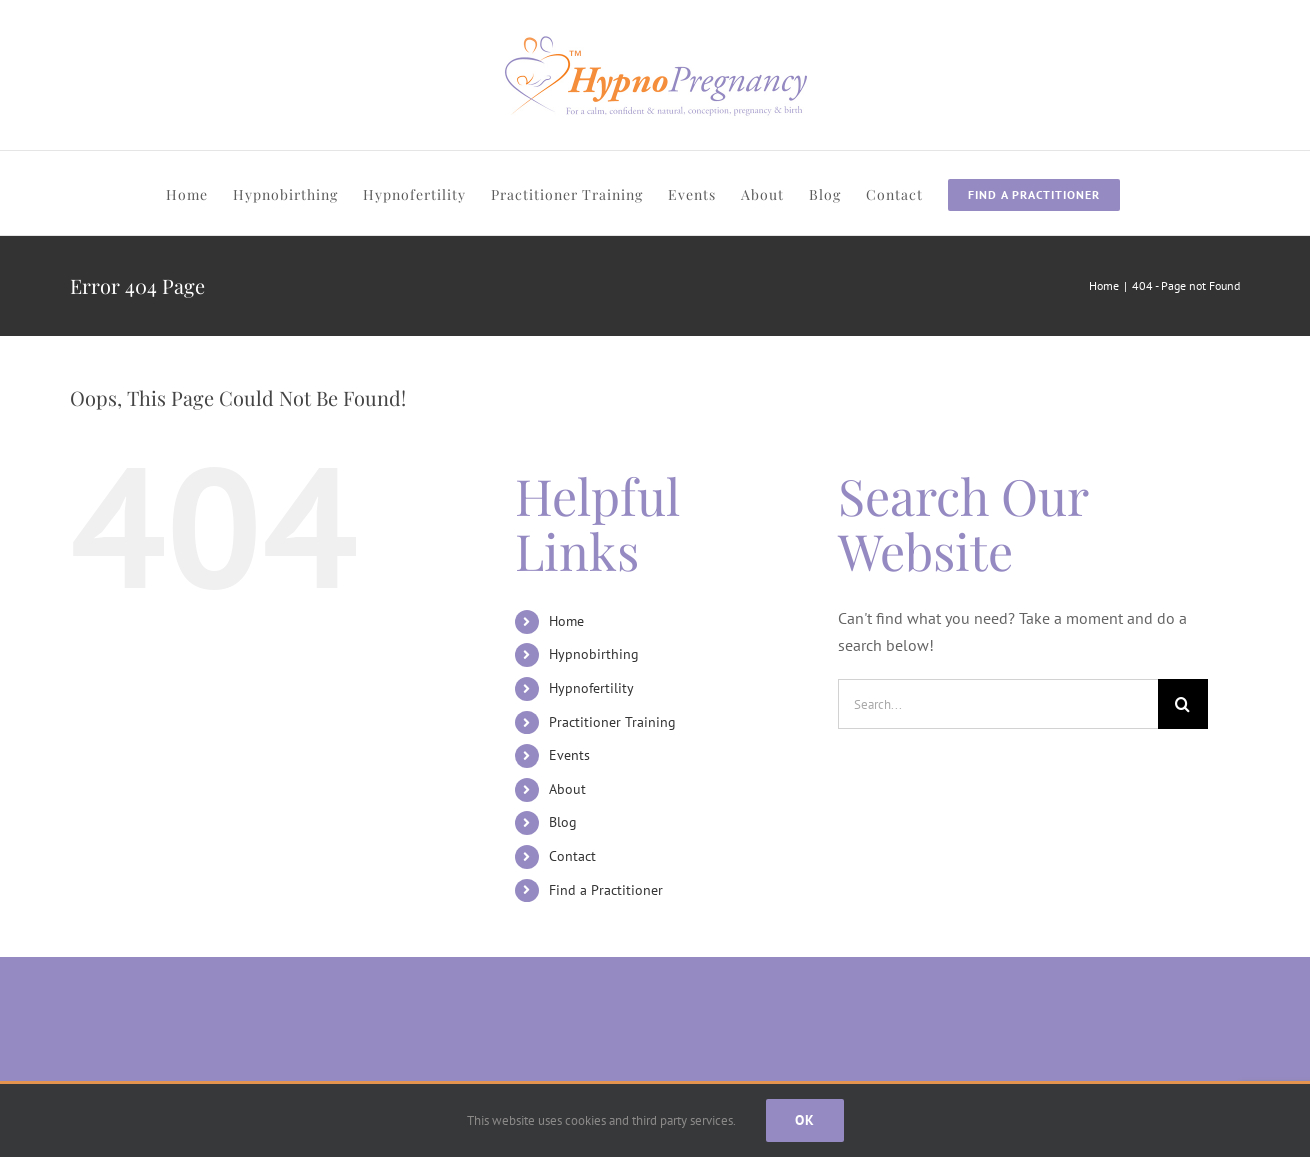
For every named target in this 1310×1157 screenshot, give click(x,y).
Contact (572, 856)
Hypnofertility (591, 688)
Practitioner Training (612, 722)
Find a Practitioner (606, 890)
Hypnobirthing (594, 654)
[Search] (1183, 704)
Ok (805, 1120)
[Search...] (998, 704)
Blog (563, 822)
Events (569, 755)
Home (566, 621)
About (567, 789)
